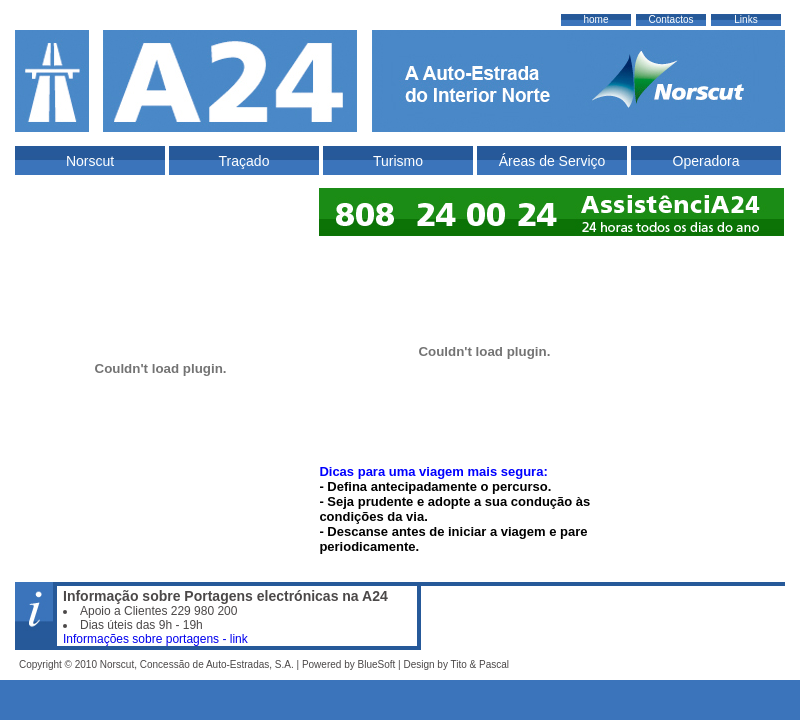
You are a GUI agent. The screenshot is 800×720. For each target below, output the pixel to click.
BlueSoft (376, 664)
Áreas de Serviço (552, 161)
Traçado (244, 161)
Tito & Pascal (480, 664)
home (595, 19)
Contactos (670, 19)
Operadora (706, 161)
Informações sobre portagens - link (155, 639)
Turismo (398, 161)
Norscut (90, 161)
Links (745, 19)
